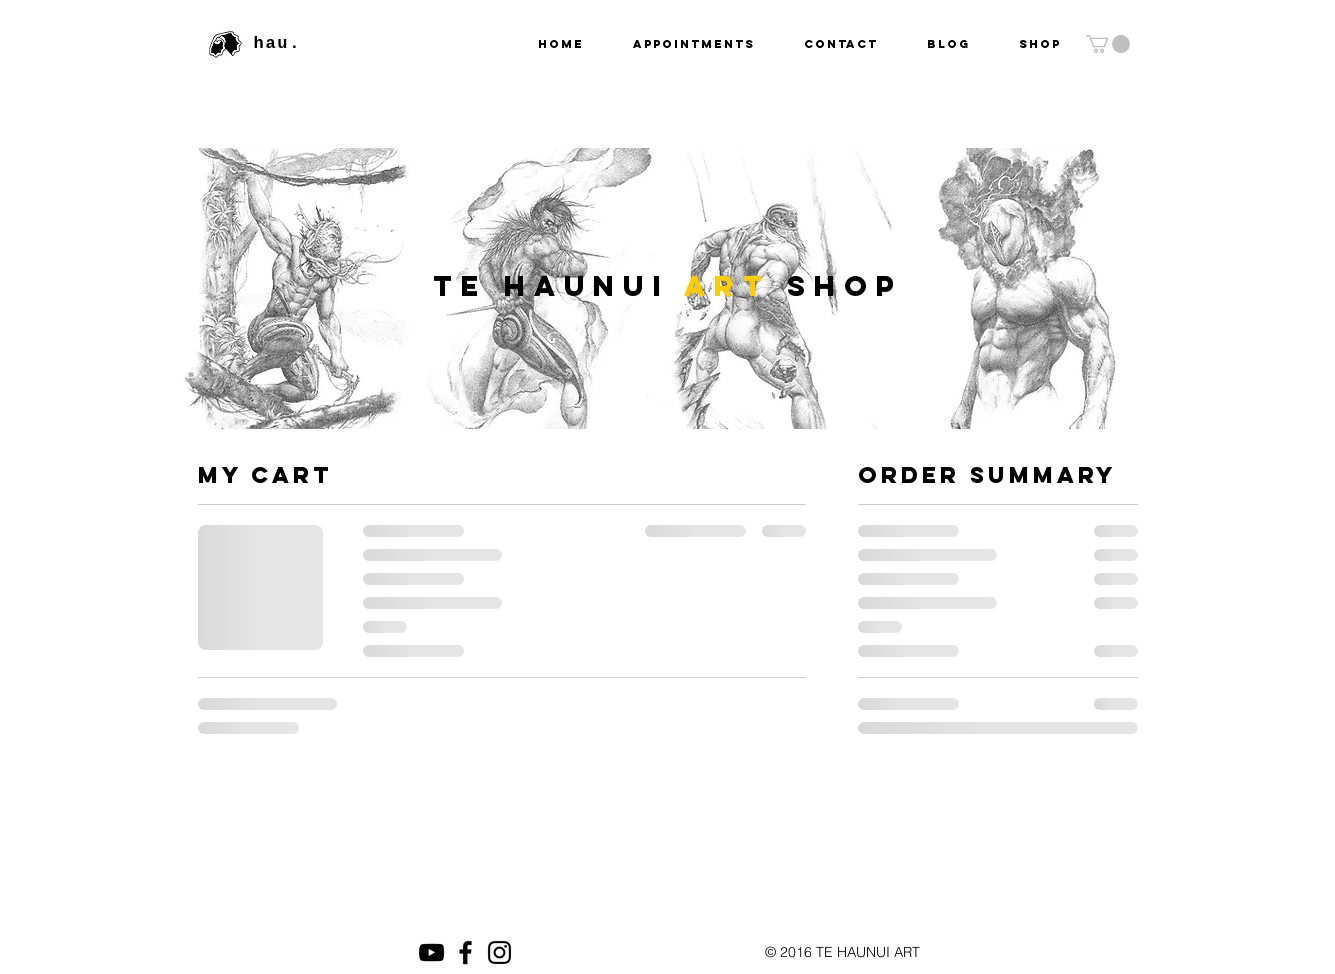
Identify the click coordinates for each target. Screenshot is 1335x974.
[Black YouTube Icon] (431, 952)
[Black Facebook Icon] (465, 952)
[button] (1108, 44)
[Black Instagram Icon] (499, 952)
